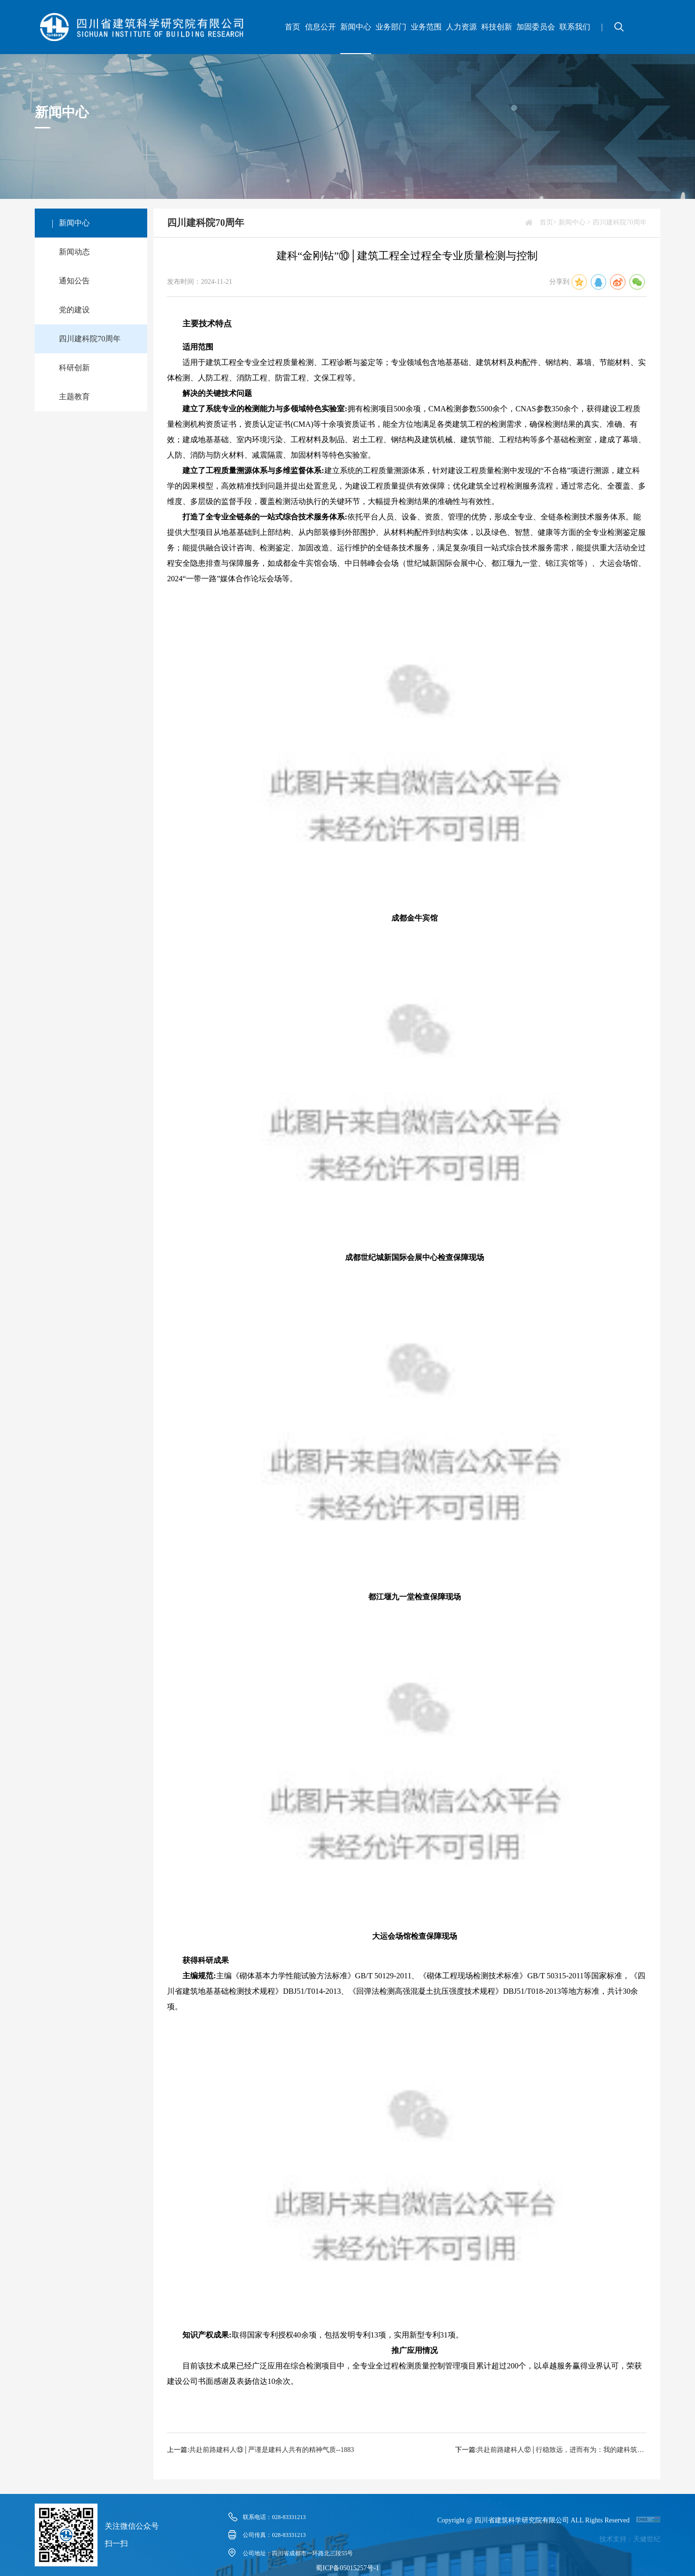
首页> (548, 222)
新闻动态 (74, 252)
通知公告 (74, 281)
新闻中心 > (574, 222)
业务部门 (390, 27)
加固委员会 (535, 27)
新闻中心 (355, 27)
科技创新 (496, 27)
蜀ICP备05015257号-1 (347, 2568)
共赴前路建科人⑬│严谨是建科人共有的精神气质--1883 (271, 2449)
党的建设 (74, 310)
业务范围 (426, 27)
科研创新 (74, 368)
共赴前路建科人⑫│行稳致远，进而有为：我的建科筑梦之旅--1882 (562, 2449)
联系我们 (574, 27)
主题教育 (74, 396)
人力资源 (461, 27)
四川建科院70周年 (90, 339)
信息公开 (320, 27)
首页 (292, 27)
